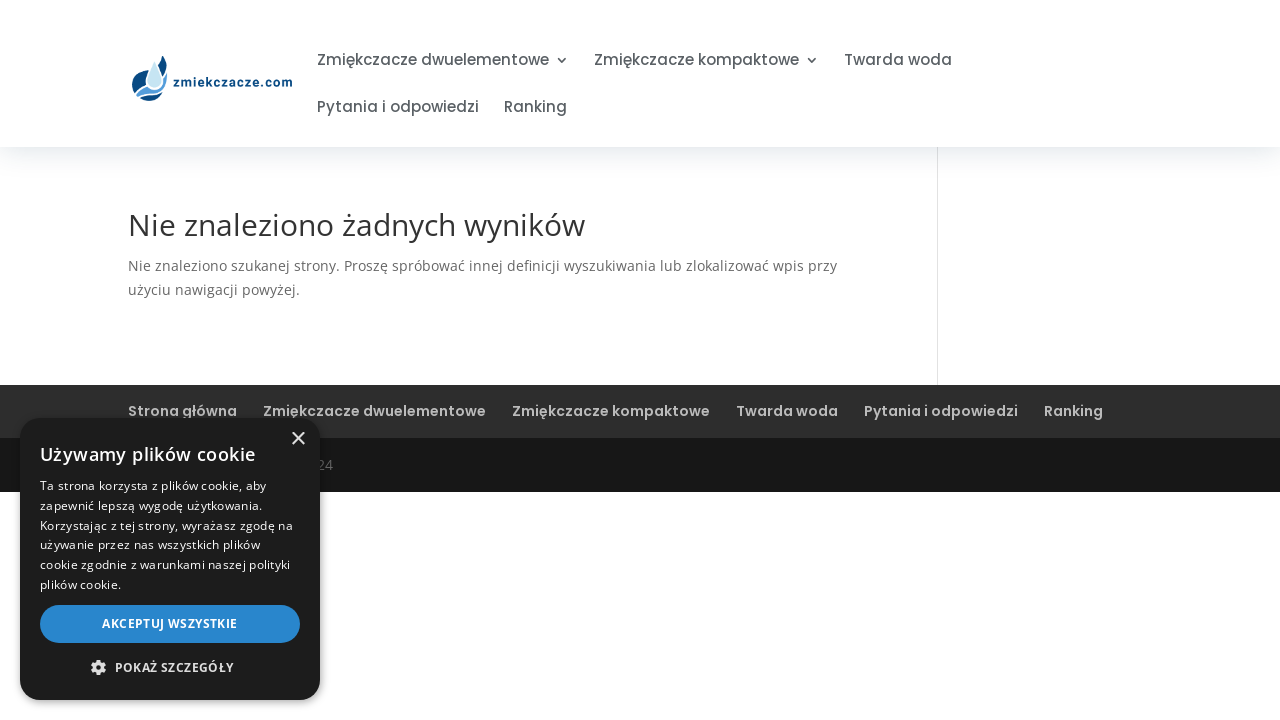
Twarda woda (898, 61)
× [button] (297, 439)
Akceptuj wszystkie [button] (169, 623)
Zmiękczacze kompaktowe (696, 61)
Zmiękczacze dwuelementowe (433, 61)
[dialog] (170, 559)
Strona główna (182, 411)
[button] (170, 668)
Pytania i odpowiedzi (398, 108)
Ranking (535, 108)
